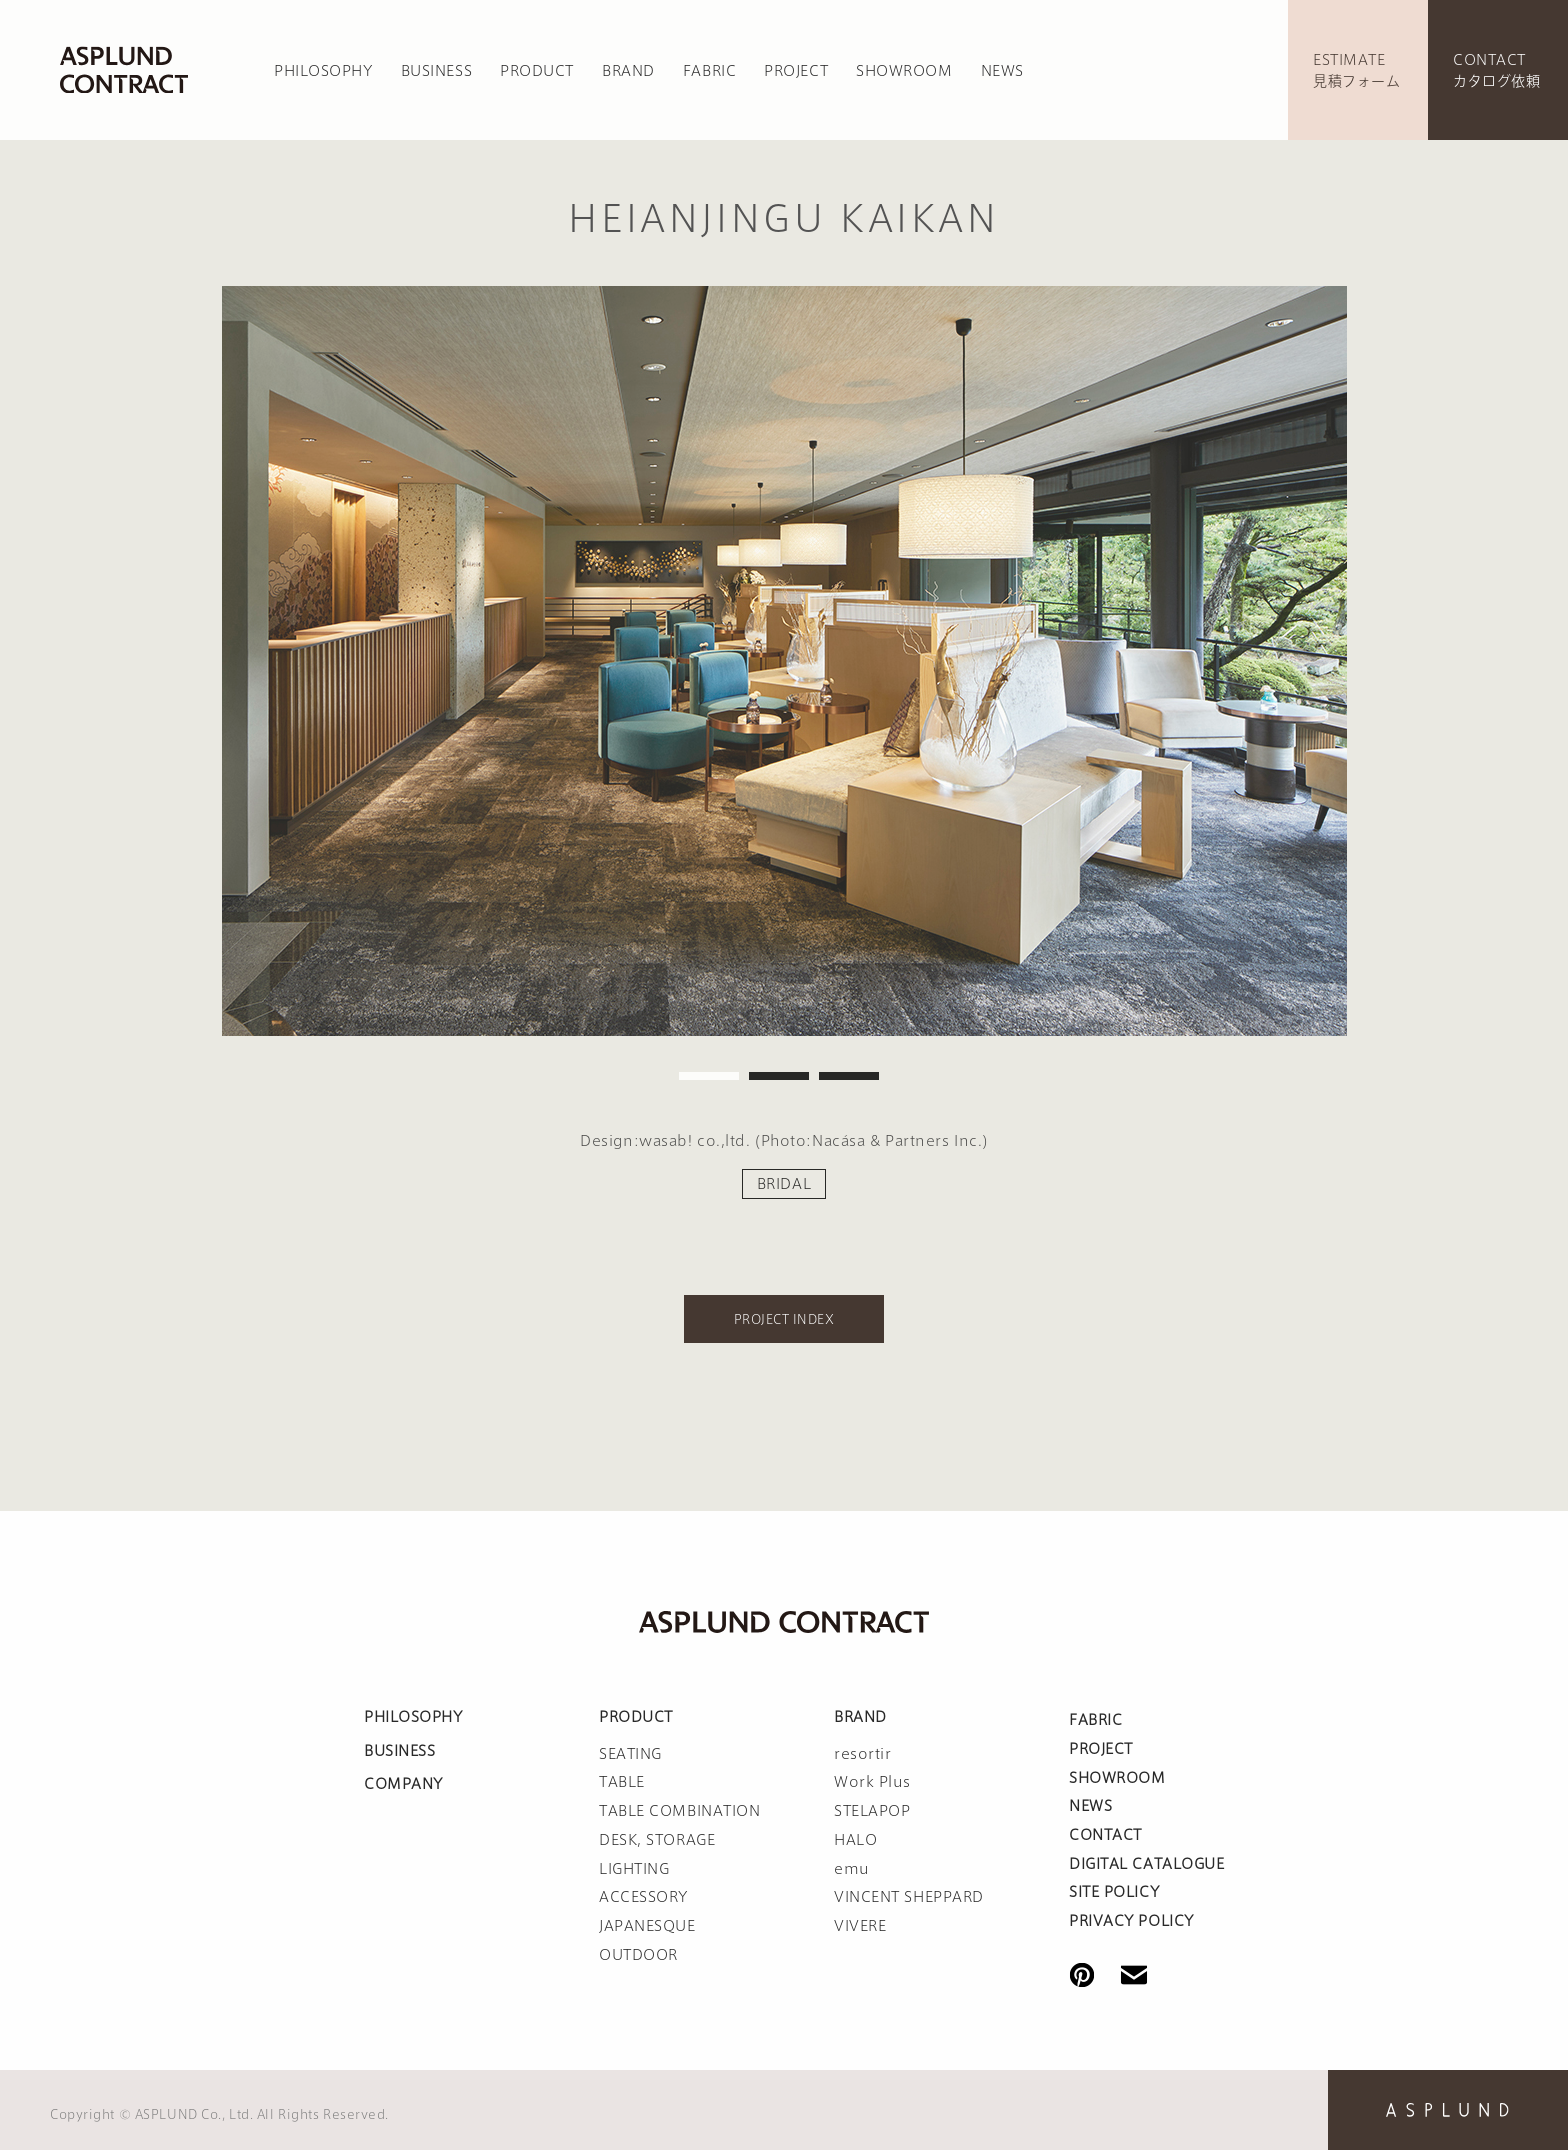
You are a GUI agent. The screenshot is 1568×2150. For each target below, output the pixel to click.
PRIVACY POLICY (1131, 1921)
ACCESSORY (643, 1897)
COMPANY (403, 1784)
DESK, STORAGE (657, 1840)
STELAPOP (872, 1811)
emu (852, 1869)
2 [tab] (779, 1076)
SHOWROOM (904, 71)
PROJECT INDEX (783, 1319)
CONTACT (1105, 1835)
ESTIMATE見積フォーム (1356, 70)
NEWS (1002, 71)
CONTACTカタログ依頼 (1496, 70)
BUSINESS (436, 71)
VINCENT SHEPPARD (909, 1897)
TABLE (622, 1782)
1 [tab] (709, 1076)
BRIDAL (784, 1184)
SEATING (630, 1754)
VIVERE (860, 1926)
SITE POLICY (1114, 1892)
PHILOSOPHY (323, 71)
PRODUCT (537, 71)
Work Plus (872, 1782)
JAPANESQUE (647, 1926)
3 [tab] (849, 1076)
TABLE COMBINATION (680, 1811)
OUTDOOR (638, 1955)
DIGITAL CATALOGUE (1147, 1864)
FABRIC (709, 71)
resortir (862, 1754)
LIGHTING (634, 1869)
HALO (855, 1840)
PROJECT (796, 71)
